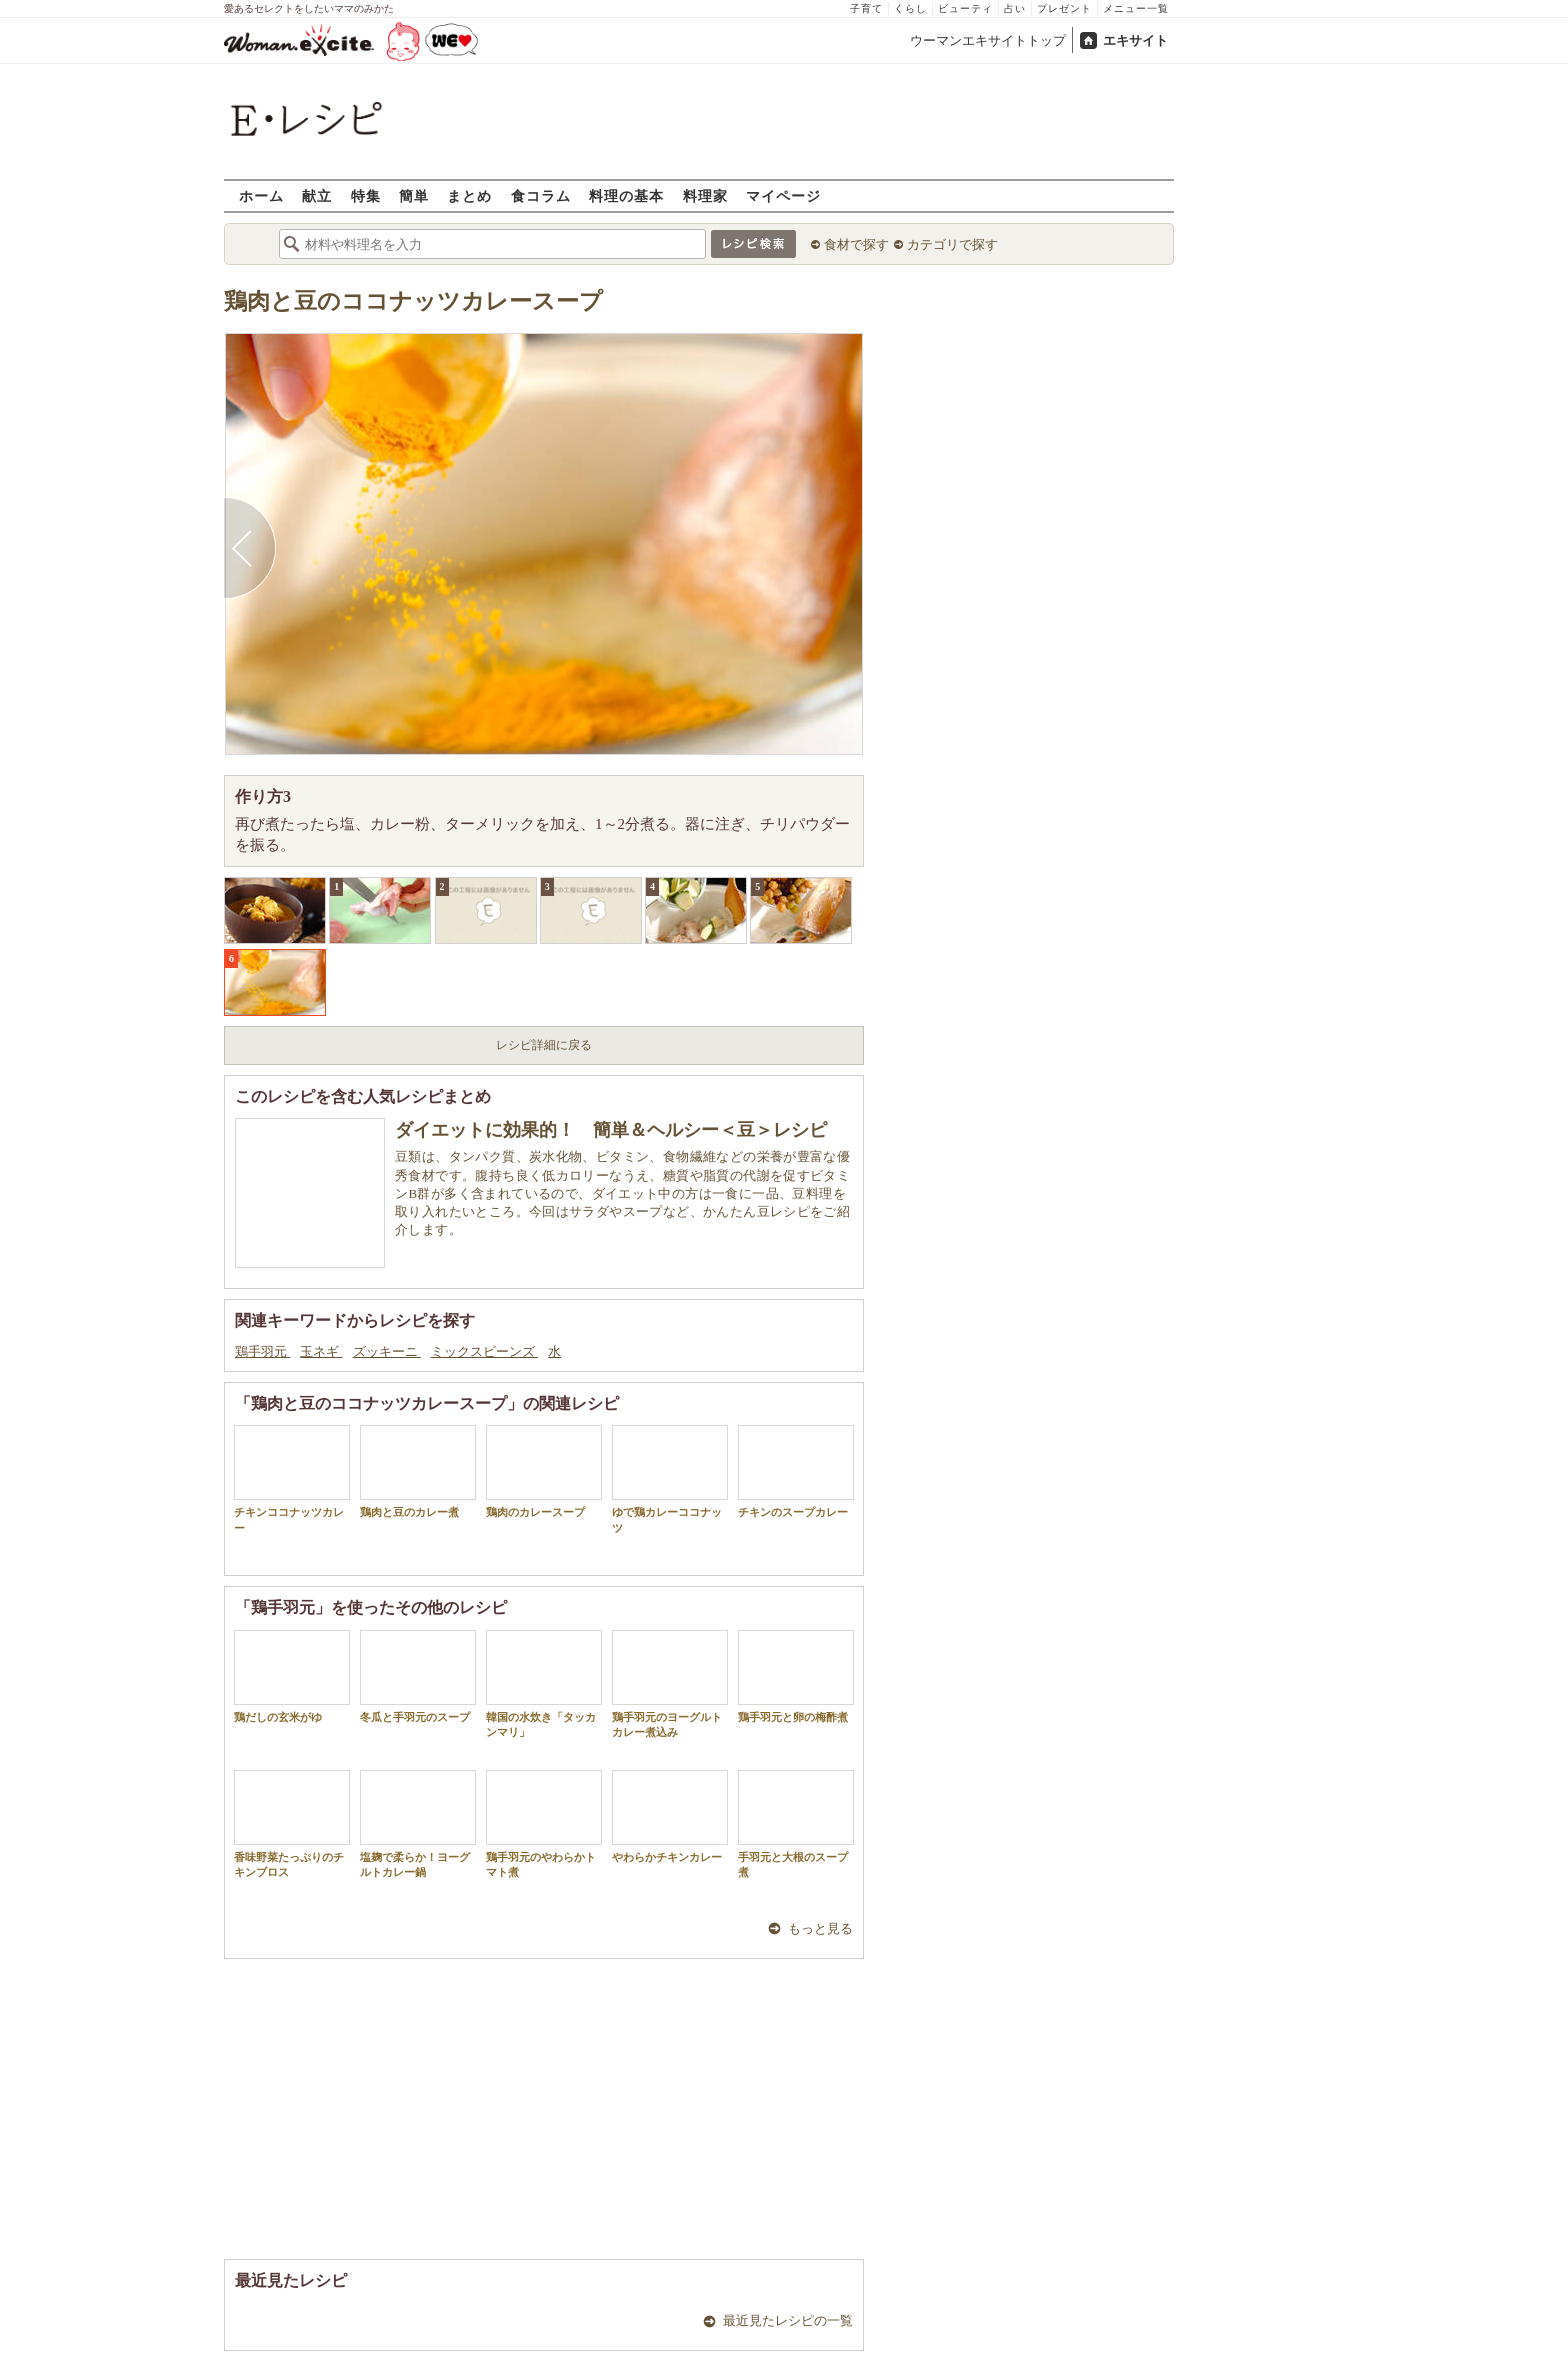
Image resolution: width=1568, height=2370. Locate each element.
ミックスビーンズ (484, 1351)
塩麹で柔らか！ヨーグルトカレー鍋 (418, 1824)
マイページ (783, 195)
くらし (910, 8)
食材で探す (856, 244)
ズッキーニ (387, 1351)
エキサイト (1135, 40)
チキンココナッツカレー (292, 1479)
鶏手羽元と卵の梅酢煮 (796, 1676)
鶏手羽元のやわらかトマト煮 (544, 1824)
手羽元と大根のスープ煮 (796, 1824)
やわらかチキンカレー (670, 1816)
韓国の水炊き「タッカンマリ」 (544, 1684)
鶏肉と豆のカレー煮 (418, 1471)
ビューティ (965, 8)
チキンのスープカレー (796, 1471)
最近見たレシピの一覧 (788, 2320)
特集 (366, 195)
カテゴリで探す (952, 244)
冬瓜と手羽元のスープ (418, 1676)
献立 (317, 195)
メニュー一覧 (1136, 8)
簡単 (414, 195)
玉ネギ (321, 1351)
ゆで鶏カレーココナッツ (670, 1479)
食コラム (541, 195)
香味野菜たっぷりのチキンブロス (292, 1824)
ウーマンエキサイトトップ (988, 40)
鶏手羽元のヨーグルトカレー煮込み (670, 1684)
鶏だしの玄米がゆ (292, 1676)
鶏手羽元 (262, 1351)
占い (1015, 8)
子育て (866, 8)
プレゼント (1064, 8)
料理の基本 (626, 195)
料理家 (705, 195)
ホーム (261, 195)
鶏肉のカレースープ (544, 1471)
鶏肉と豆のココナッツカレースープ (413, 301)
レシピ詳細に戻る (544, 1045)
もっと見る (820, 1928)
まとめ (469, 195)
